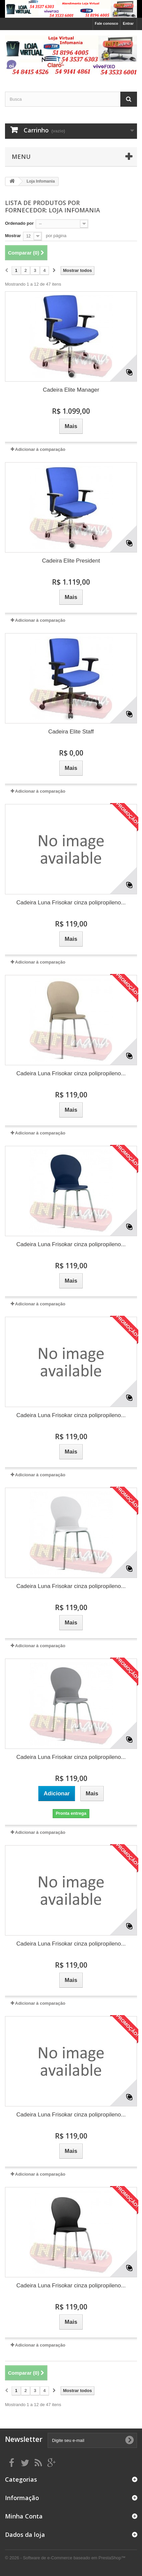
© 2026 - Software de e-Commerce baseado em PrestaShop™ (65, 2557)
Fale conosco (106, 23)
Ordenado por (19, 223)
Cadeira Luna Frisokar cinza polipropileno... (71, 902)
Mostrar (13, 235)
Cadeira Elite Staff (71, 731)
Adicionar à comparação (40, 449)
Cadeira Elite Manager (71, 390)
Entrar (128, 23)
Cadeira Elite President (71, 561)
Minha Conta (24, 2516)
